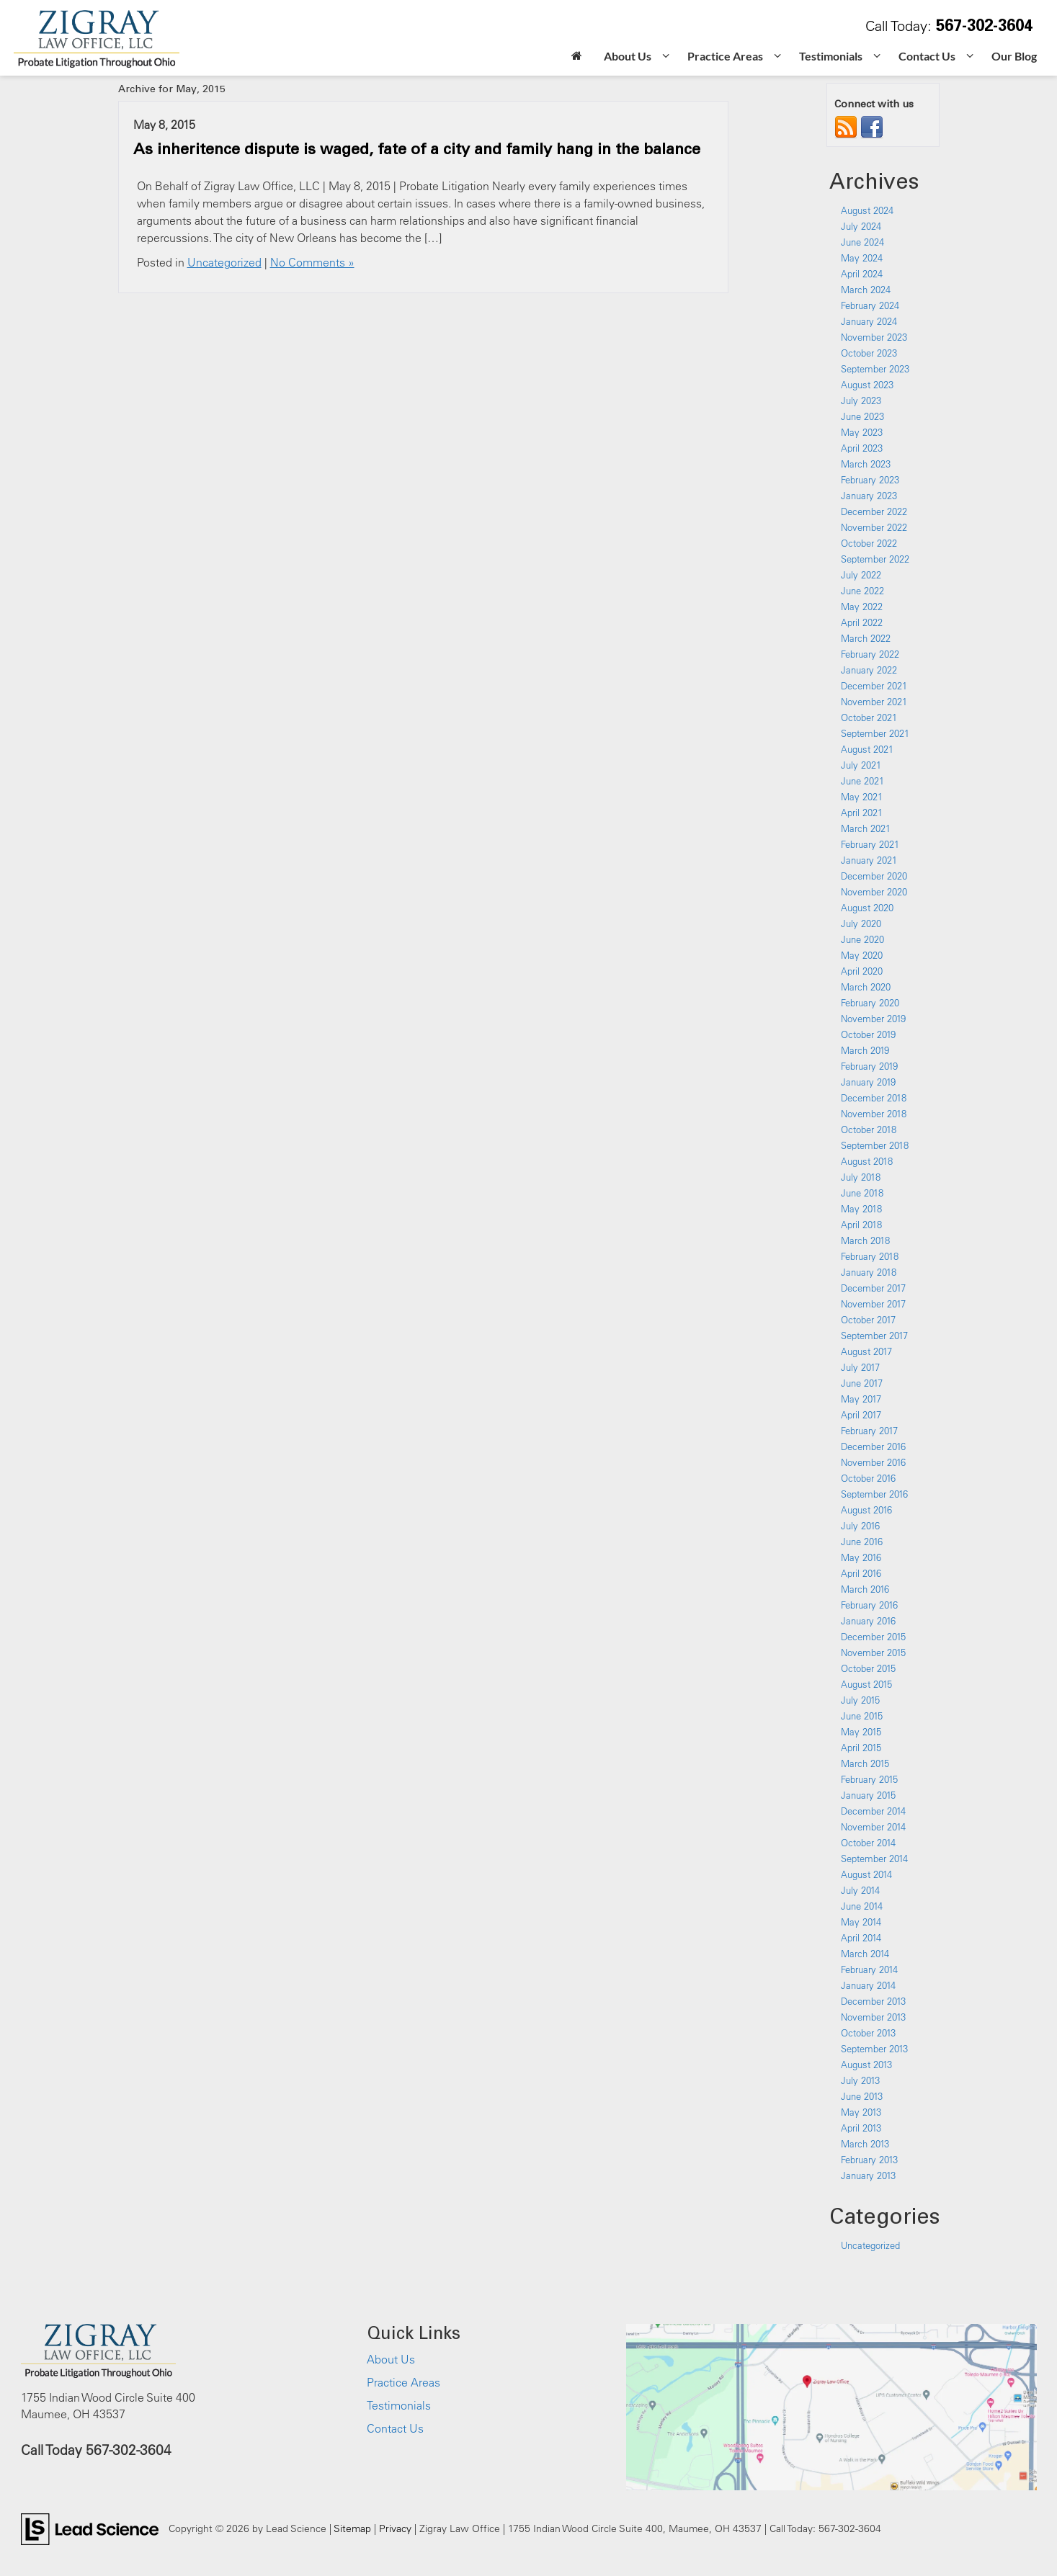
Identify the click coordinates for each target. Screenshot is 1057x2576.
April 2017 (861, 1415)
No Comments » (312, 262)
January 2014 (868, 1985)
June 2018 (862, 1193)
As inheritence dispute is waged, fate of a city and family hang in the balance (416, 148)
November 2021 (874, 701)
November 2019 (873, 1018)
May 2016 (861, 1557)
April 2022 (862, 622)
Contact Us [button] (926, 56)
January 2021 (869, 860)
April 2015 (861, 1747)
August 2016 (866, 1510)
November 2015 (873, 1652)
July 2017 (860, 1367)
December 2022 (874, 511)
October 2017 (868, 1319)
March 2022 (866, 638)
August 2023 (867, 384)
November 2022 (874, 527)
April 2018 (861, 1224)
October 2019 (868, 1034)
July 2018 (860, 1177)
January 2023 (869, 495)
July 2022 (861, 575)
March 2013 (865, 2144)
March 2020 (866, 987)
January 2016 (868, 1621)
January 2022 (869, 670)
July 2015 (860, 1700)
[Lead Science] (90, 2528)
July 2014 (860, 1890)
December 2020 (874, 876)
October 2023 (869, 353)
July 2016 (860, 1525)
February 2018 (869, 1256)
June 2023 (862, 416)
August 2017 (866, 1351)
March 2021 (866, 828)
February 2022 (870, 654)
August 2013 (866, 2064)
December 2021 (874, 686)
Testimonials (399, 2405)
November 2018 (873, 1113)
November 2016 (873, 1462)
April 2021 (862, 812)
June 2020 (862, 939)
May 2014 (861, 1922)
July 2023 (861, 400)
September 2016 (874, 1494)
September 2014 (874, 1858)
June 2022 (862, 590)
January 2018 (868, 1272)
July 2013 (860, 2080)
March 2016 (865, 1589)
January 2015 (868, 1795)
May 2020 (862, 955)
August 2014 (866, 1874)
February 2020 (870, 1003)
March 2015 (865, 1763)
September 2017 (874, 1335)
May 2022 (862, 606)
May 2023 (862, 432)
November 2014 (873, 1827)
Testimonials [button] (830, 56)
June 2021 (862, 781)
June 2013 (862, 2096)
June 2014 (862, 1906)
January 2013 (868, 2175)
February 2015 (869, 1779)
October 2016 (868, 1478)
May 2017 (861, 1399)
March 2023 (866, 464)
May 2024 (862, 258)
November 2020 (874, 892)
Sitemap (352, 2528)
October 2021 (869, 717)
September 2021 (875, 733)
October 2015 (868, 1668)
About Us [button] (627, 56)
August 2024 (867, 210)
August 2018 (867, 1161)
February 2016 (869, 1605)
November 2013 (873, 2017)
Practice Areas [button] (725, 56)
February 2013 (869, 2159)
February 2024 (870, 305)
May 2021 (862, 796)
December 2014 (873, 1811)
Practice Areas (403, 2382)
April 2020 (862, 971)
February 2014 (869, 1969)
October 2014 (868, 1842)
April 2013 (861, 2128)
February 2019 (869, 1066)
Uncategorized (224, 262)
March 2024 (866, 289)
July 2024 (861, 226)
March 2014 (865, 1953)
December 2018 (873, 1098)
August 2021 (867, 749)
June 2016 (862, 1541)
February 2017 (869, 1430)
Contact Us (395, 2428)
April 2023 (862, 448)
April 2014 (861, 1938)
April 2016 (861, 1573)
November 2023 (874, 337)
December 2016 (873, 1446)
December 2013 (873, 2001)
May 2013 (861, 2112)
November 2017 (873, 1304)
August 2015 (866, 1684)
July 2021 (861, 765)
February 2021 (870, 844)
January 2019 (868, 1082)
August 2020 (867, 907)
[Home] (577, 57)
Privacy (395, 2528)
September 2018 (875, 1145)
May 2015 (861, 1732)
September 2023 (875, 369)
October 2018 (868, 1129)
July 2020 (861, 923)
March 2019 (865, 1050)
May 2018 (861, 1209)
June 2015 (862, 1716)
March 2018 (865, 1240)
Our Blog (1014, 56)
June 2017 (862, 1383)
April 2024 (862, 273)
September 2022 (875, 559)
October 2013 (868, 2033)
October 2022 (869, 543)
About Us (391, 2359)
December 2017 (873, 1288)
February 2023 (870, 480)
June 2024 (862, 242)
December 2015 (873, 1636)
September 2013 (874, 2048)
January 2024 (869, 321)
